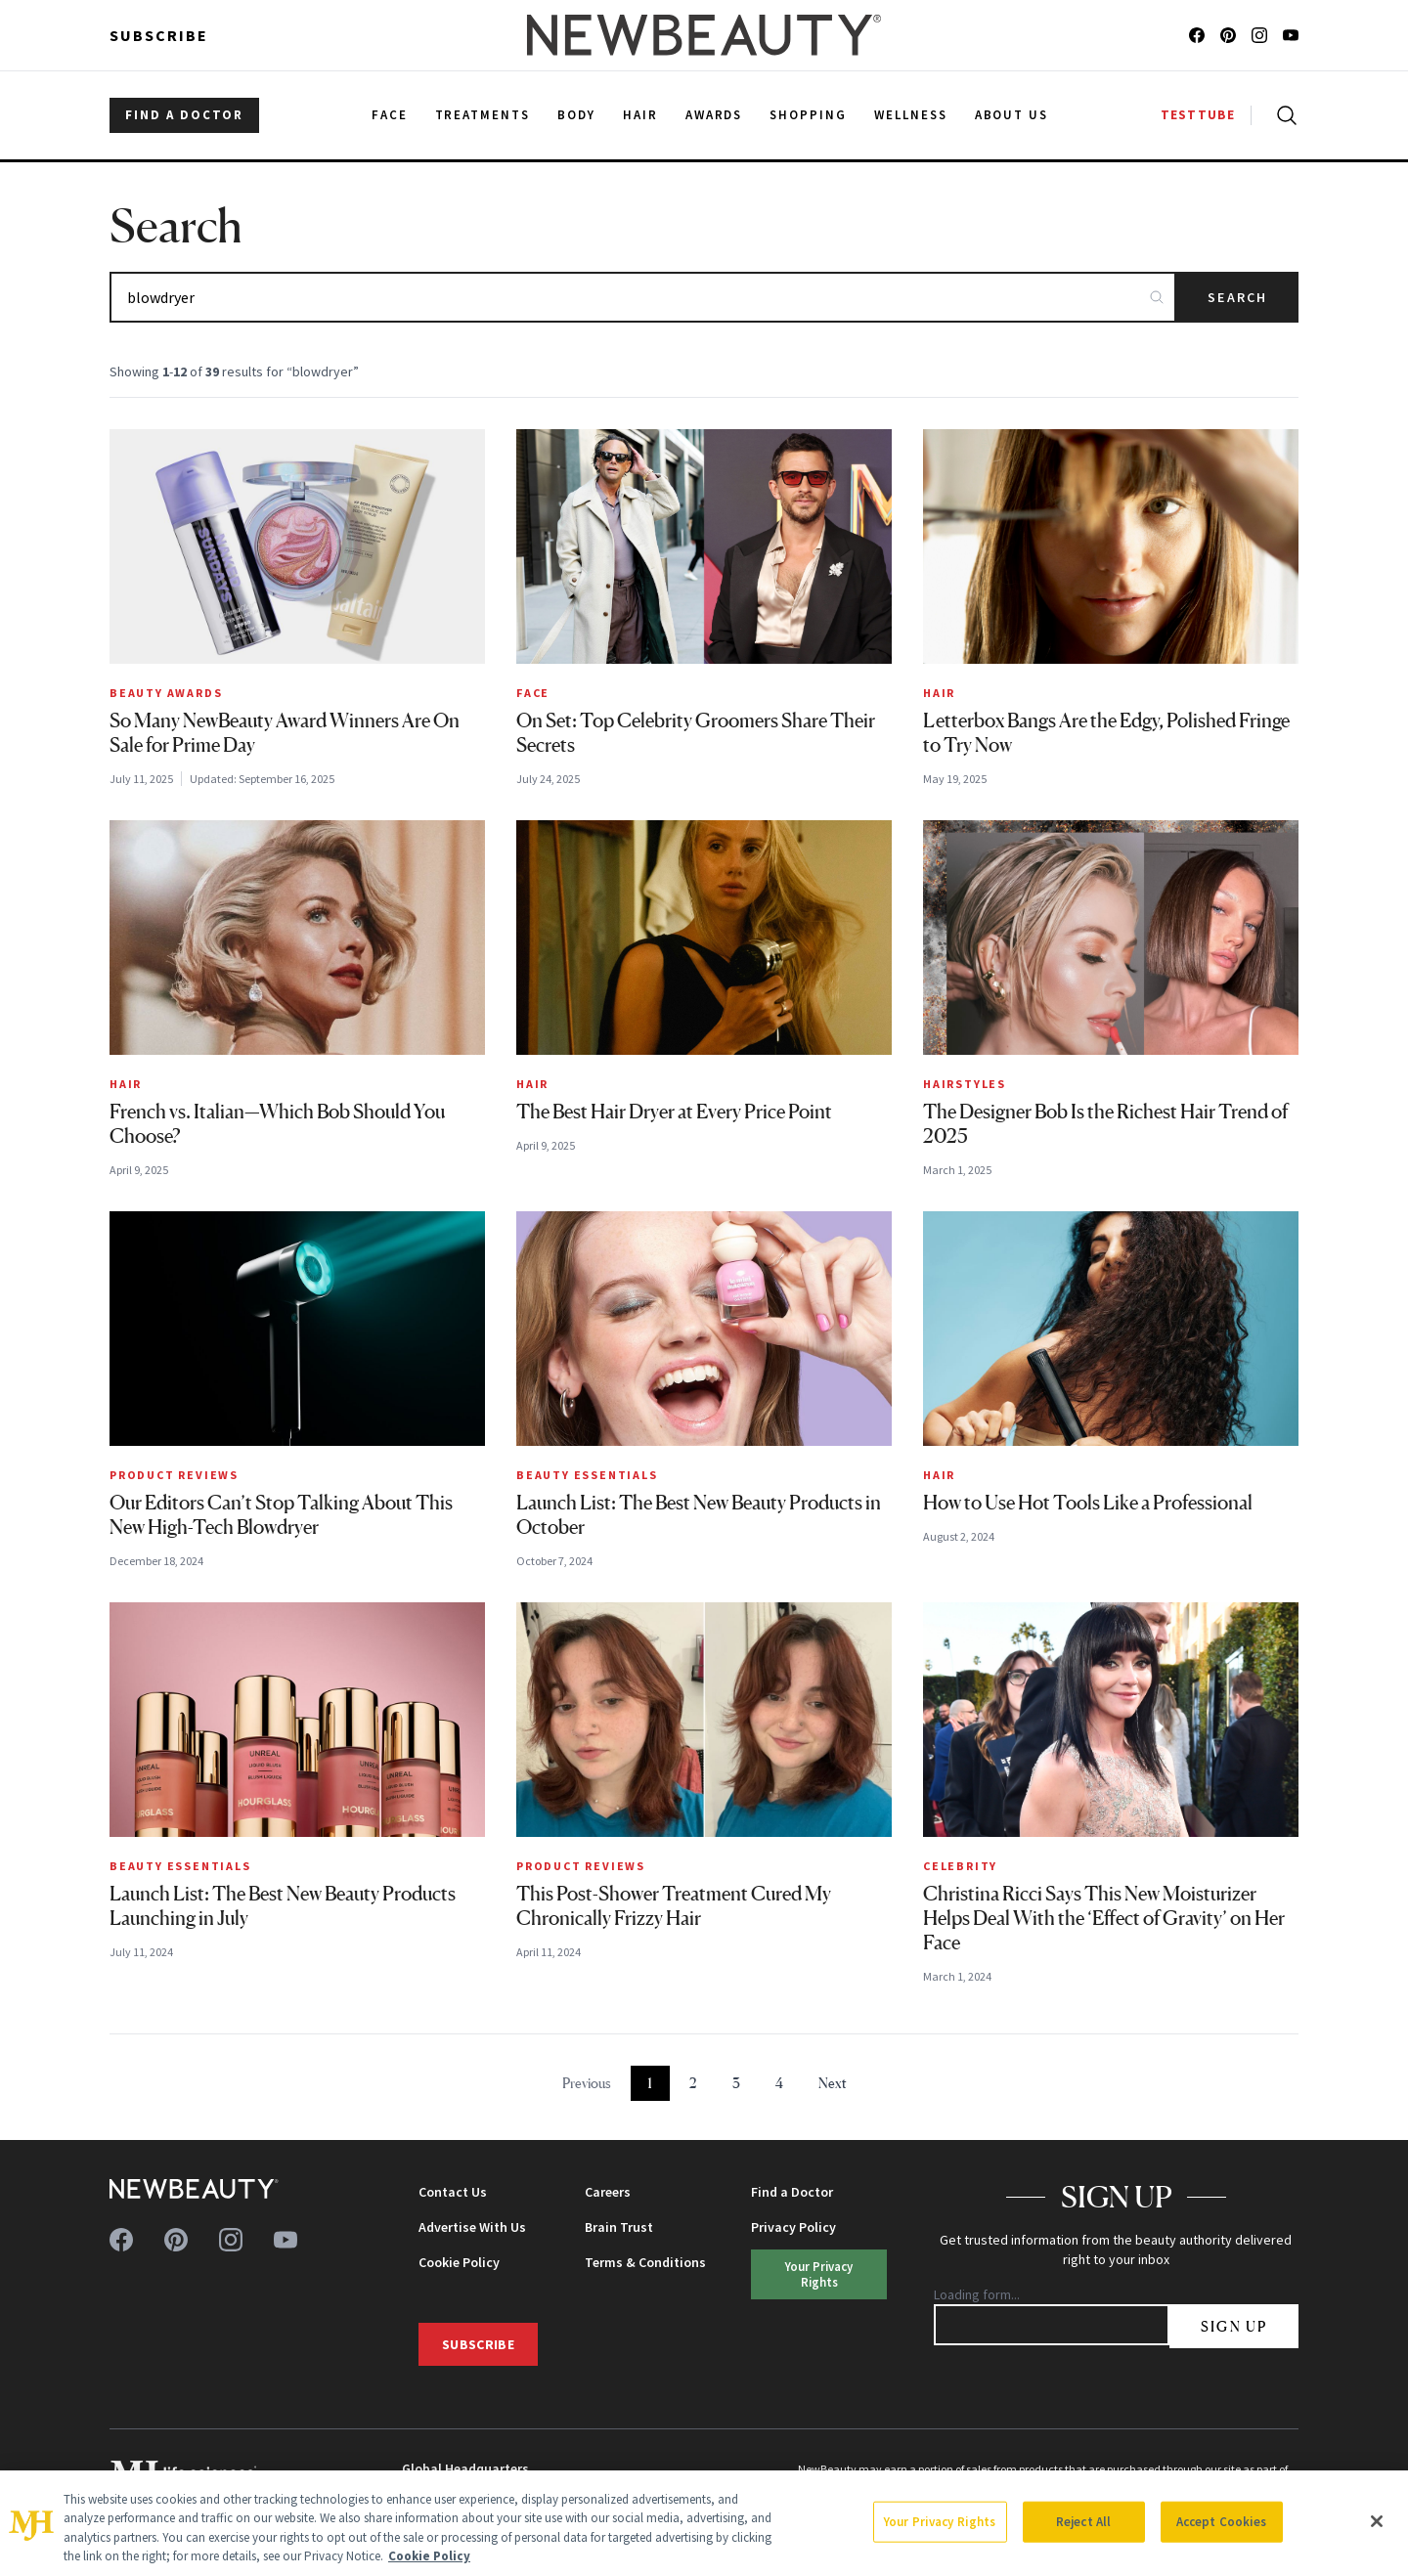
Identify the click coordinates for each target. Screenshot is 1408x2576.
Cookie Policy (459, 2262)
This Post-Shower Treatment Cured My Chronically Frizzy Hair (673, 1906)
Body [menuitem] (576, 115)
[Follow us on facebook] (1197, 35)
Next (832, 2082)
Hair (939, 692)
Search (1237, 297)
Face (533, 692)
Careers (608, 2192)
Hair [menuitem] (640, 115)
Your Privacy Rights (819, 2273)
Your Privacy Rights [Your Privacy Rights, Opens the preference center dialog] (939, 2521)
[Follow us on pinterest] (1228, 35)
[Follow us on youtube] (1290, 35)
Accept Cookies (1221, 2521)
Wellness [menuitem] (910, 115)
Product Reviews (174, 1474)
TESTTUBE (1198, 115)
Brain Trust (619, 2227)
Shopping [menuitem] (808, 115)
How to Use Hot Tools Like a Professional (1088, 1502)
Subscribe (159, 35)
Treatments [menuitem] (483, 115)
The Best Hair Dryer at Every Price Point (674, 1111)
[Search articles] (643, 297)
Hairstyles (964, 1083)
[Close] (1376, 2521)
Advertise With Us (472, 2227)
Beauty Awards (166, 692)
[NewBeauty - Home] (704, 35)
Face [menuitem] (390, 115)
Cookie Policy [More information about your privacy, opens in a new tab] (429, 2556)
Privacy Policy (793, 2227)
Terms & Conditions (645, 2262)
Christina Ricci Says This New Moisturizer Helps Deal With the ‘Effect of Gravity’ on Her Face (1104, 1918)
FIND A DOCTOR (184, 115)
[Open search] (1282, 115)
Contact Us (452, 2192)
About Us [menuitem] (1012, 115)
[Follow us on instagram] (1259, 35)
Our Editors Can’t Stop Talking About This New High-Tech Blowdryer (281, 1515)
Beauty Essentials (587, 1474)
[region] (704, 2523)
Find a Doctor (792, 2192)
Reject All (1083, 2521)
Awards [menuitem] (714, 115)
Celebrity (960, 1865)
